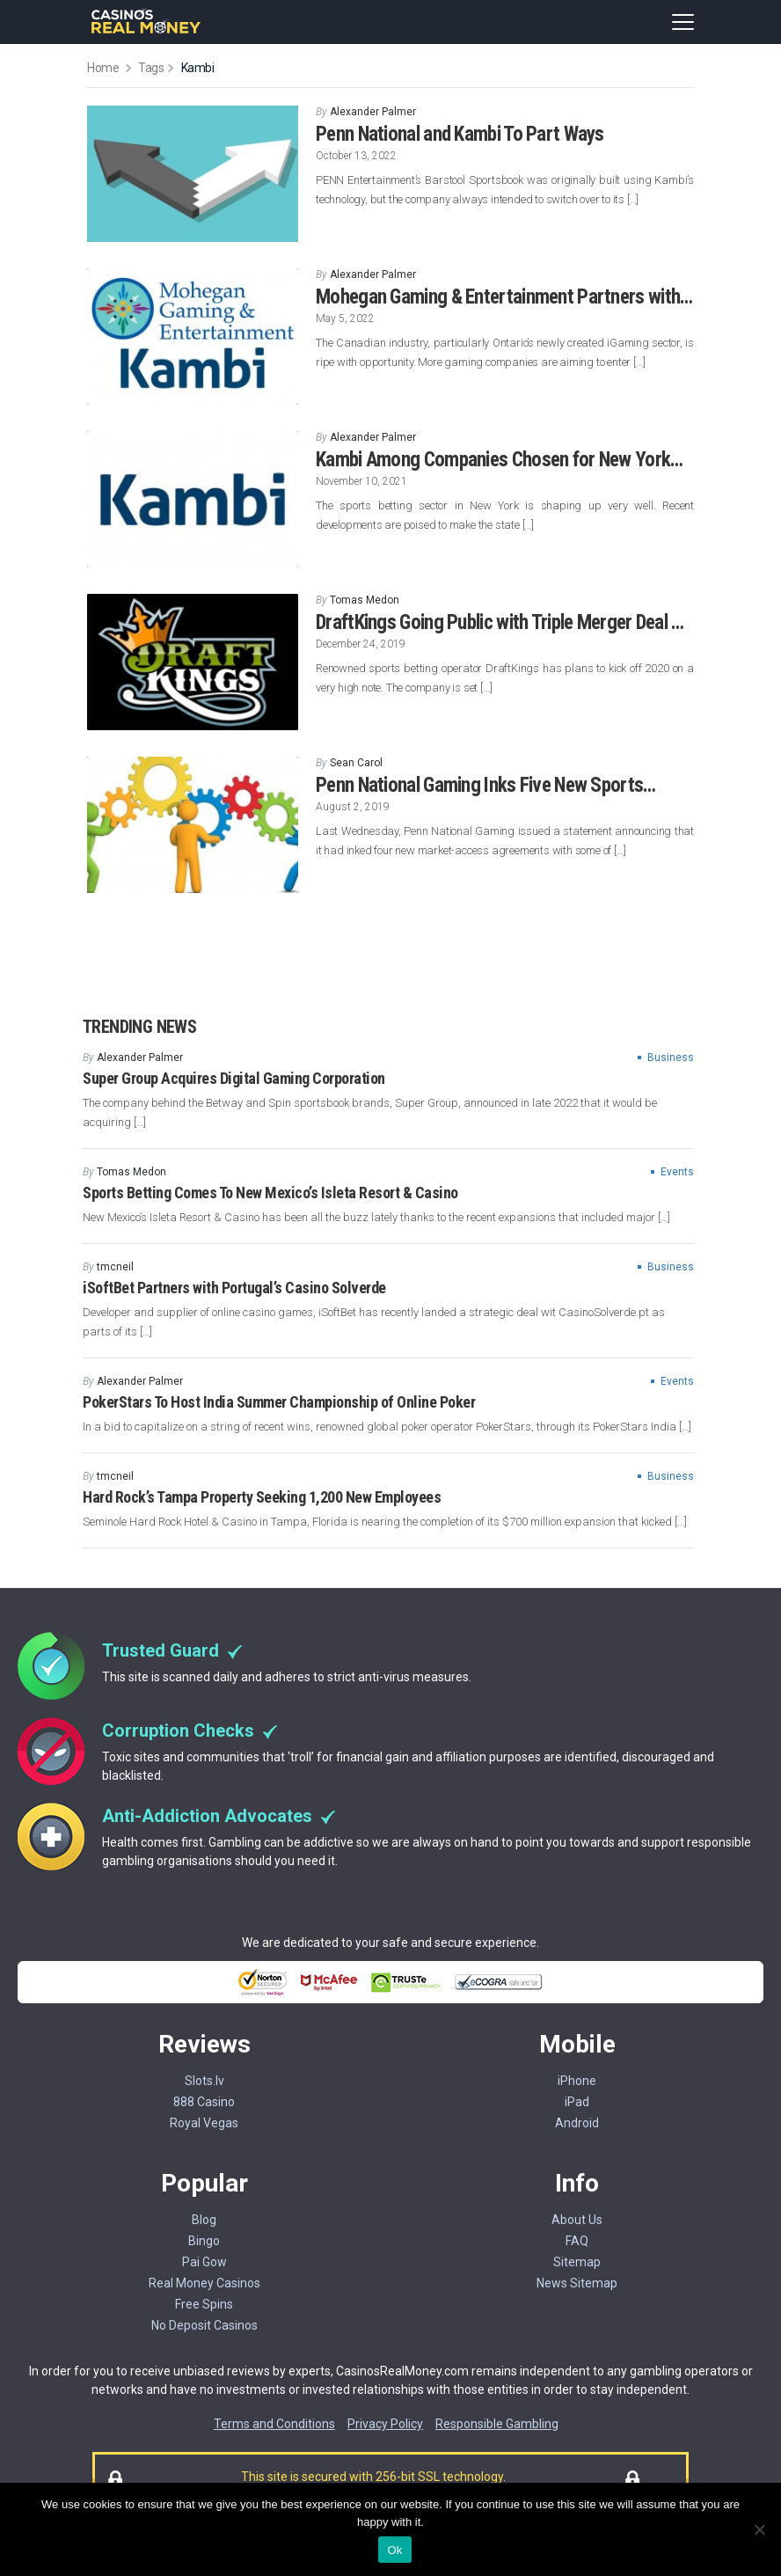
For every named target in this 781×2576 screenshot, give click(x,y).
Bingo (204, 2241)
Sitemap (577, 2262)
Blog (204, 2220)
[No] (759, 2529)
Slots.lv (204, 2081)
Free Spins (204, 2304)
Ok (394, 2550)
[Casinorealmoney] (146, 31)
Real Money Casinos (204, 2283)
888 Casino (204, 2102)
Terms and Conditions (274, 2424)
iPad (577, 2102)
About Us (576, 2220)
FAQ (577, 2241)
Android (577, 2123)
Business (670, 1057)
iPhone (577, 2081)
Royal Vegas (204, 2123)
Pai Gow (204, 2262)
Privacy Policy (385, 2424)
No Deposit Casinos (204, 2325)
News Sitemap (576, 2283)
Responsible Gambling (496, 2424)
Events (677, 1172)
